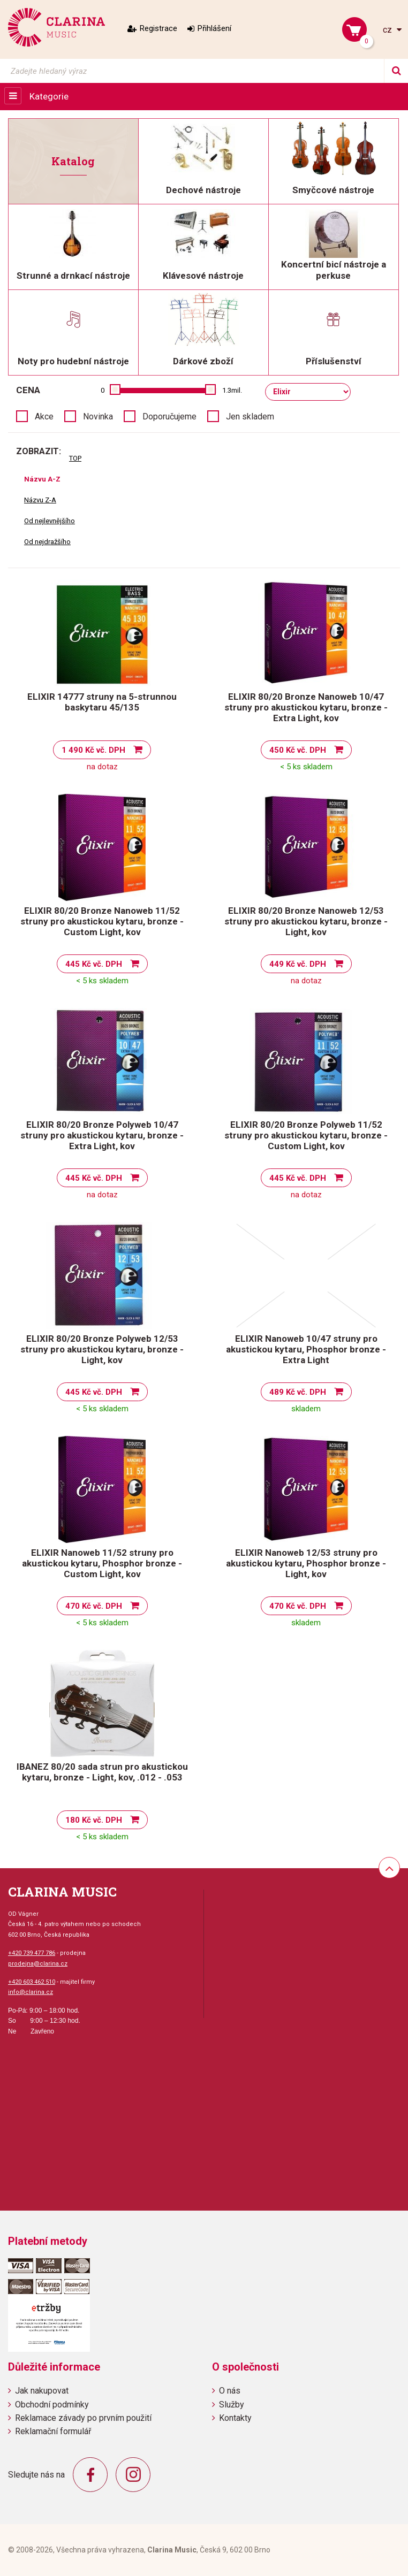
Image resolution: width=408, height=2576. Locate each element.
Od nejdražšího (47, 542)
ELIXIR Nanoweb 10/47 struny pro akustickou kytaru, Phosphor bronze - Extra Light (306, 1349)
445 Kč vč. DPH (93, 964)
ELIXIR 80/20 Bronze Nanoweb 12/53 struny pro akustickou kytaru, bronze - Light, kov (306, 921)
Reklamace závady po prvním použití (83, 2418)
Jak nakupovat (42, 2391)
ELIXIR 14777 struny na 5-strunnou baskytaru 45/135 (102, 702)
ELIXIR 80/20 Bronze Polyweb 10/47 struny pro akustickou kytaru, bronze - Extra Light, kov (102, 1135)
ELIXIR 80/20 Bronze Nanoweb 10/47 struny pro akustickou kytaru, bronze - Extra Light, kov (306, 707)
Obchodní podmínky (52, 2404)
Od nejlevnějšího (49, 521)
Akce (44, 416)
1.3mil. (232, 390)
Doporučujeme (169, 416)
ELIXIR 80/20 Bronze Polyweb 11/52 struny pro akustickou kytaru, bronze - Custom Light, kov (306, 1135)
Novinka (98, 416)
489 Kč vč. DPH (297, 1392)
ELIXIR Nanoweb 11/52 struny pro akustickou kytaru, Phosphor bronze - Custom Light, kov (102, 1563)
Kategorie (49, 96)
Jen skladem (250, 416)
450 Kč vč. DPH (297, 750)
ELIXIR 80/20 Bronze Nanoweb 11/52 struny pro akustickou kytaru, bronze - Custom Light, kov (102, 921)
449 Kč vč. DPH (297, 964)
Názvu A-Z (42, 479)
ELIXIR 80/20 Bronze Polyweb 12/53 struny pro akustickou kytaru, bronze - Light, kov (102, 1349)
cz (388, 30)
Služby (231, 2404)
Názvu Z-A (40, 500)
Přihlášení (214, 28)
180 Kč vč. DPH (93, 1820)
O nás (229, 2391)
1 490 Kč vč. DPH (93, 750)
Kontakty (235, 2418)
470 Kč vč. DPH (93, 1606)
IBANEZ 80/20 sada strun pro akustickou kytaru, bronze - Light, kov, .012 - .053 (102, 1772)
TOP (75, 458)
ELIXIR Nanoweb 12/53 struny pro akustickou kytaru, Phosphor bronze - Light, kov (306, 1563)
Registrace (158, 28)
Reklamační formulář (53, 2431)
